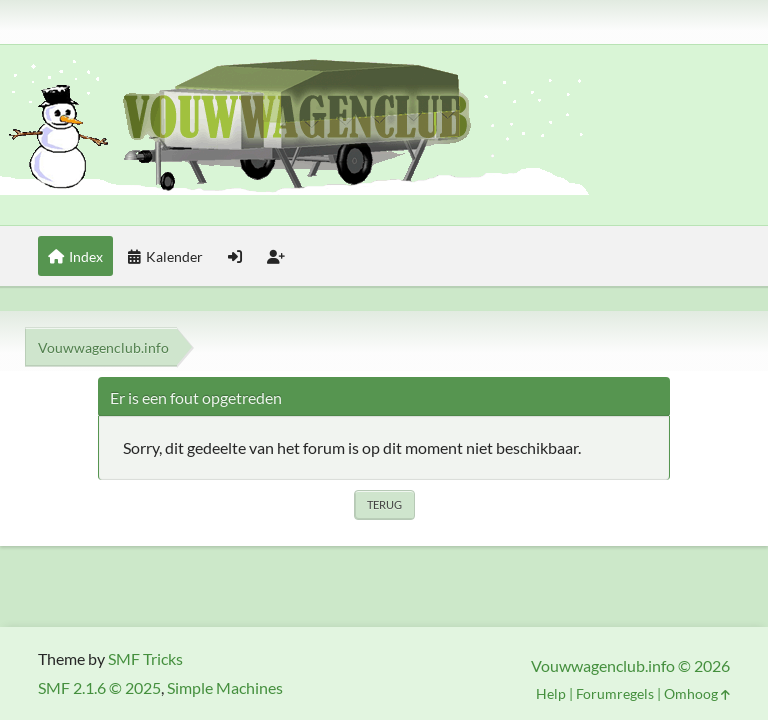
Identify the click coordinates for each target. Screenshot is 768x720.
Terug (384, 504)
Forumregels (615, 693)
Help (551, 693)
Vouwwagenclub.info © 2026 (630, 665)
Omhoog (697, 693)
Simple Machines (225, 687)
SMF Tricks (145, 658)
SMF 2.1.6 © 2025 (99, 687)
